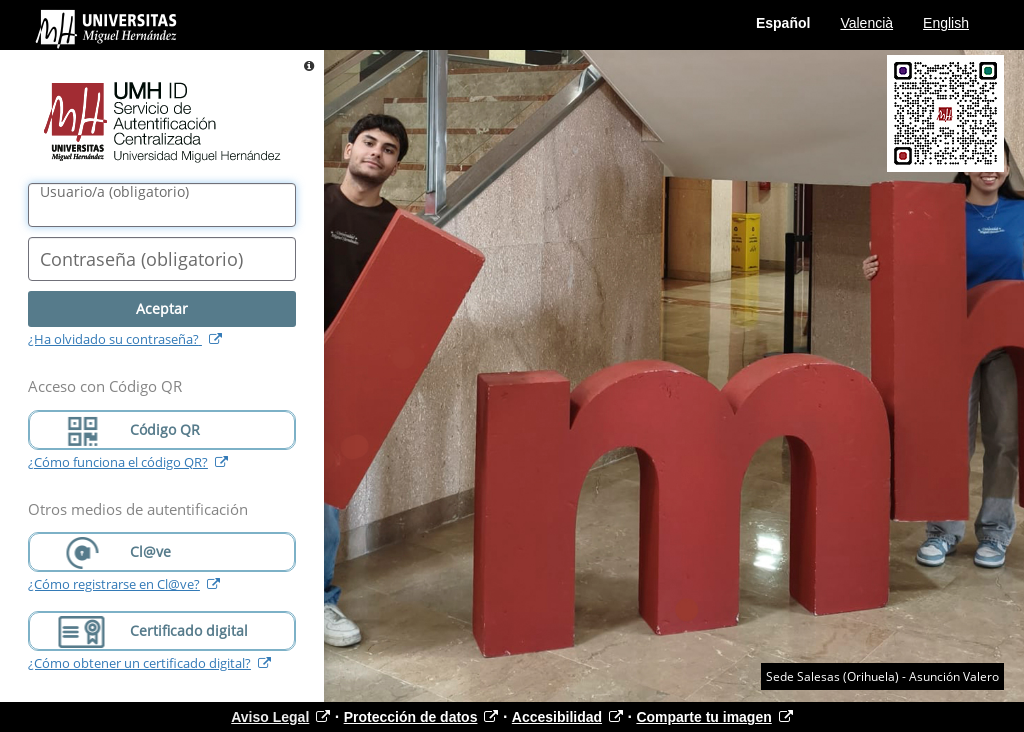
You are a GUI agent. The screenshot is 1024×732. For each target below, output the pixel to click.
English (946, 23)
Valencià (866, 23)
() (114, 192)
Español (783, 23)
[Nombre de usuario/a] (162, 205)
